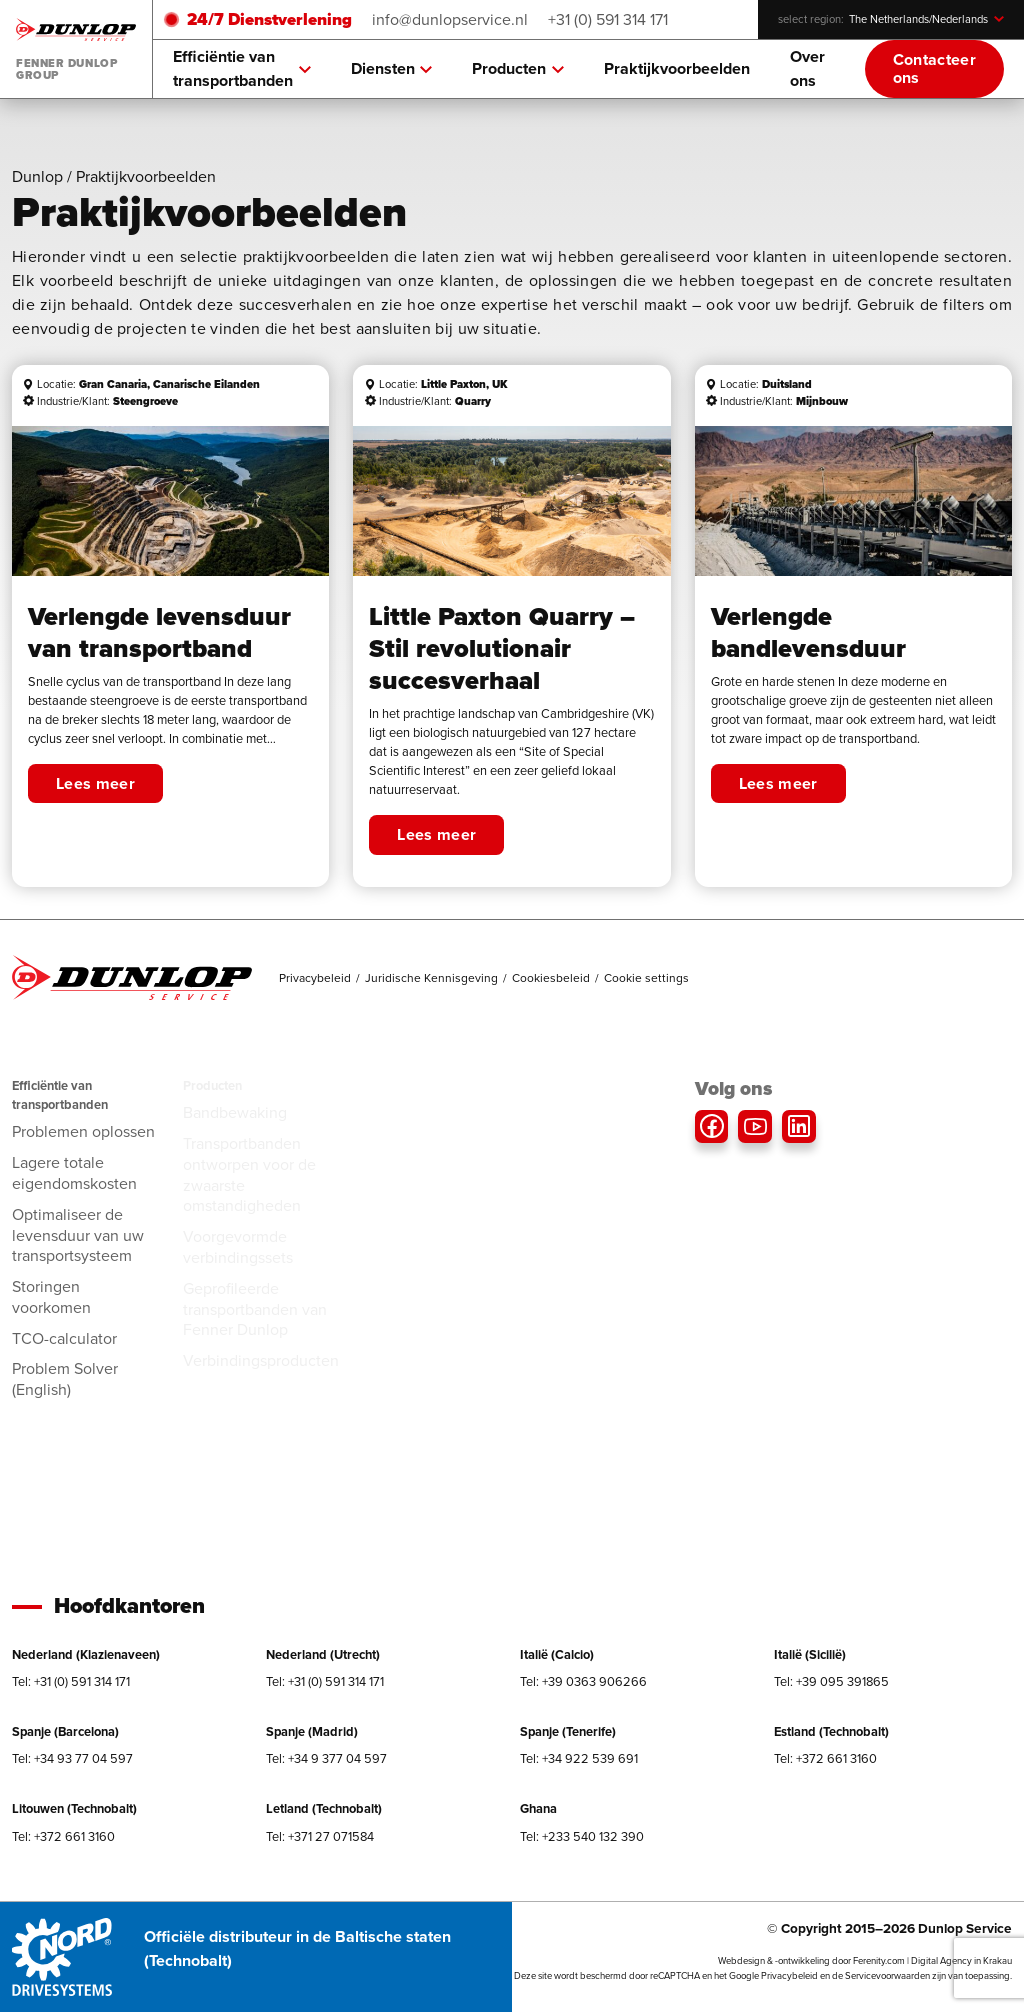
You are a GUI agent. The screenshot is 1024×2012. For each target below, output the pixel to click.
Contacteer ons (934, 68)
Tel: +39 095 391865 (831, 1681)
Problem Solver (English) (65, 1379)
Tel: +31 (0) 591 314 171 (71, 1681)
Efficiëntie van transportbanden (242, 68)
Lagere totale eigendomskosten (74, 1173)
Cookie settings (646, 978)
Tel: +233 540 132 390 (582, 1836)
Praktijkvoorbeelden (677, 68)
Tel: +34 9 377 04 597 (326, 1758)
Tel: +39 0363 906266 (583, 1681)
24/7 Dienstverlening (269, 19)
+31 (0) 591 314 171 (608, 19)
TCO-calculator (64, 1338)
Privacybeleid (315, 978)
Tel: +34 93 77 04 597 (72, 1758)
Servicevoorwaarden (887, 1976)
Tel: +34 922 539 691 (579, 1758)
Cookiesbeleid (551, 978)
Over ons (807, 68)
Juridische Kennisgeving (431, 978)
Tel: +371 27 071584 (320, 1836)
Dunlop (37, 176)
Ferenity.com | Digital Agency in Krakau (932, 1961)
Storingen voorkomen (51, 1297)
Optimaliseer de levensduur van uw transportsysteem (78, 1235)
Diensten (392, 69)
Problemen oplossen (83, 1131)
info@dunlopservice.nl (450, 19)
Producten (518, 69)
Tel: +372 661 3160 (825, 1758)
